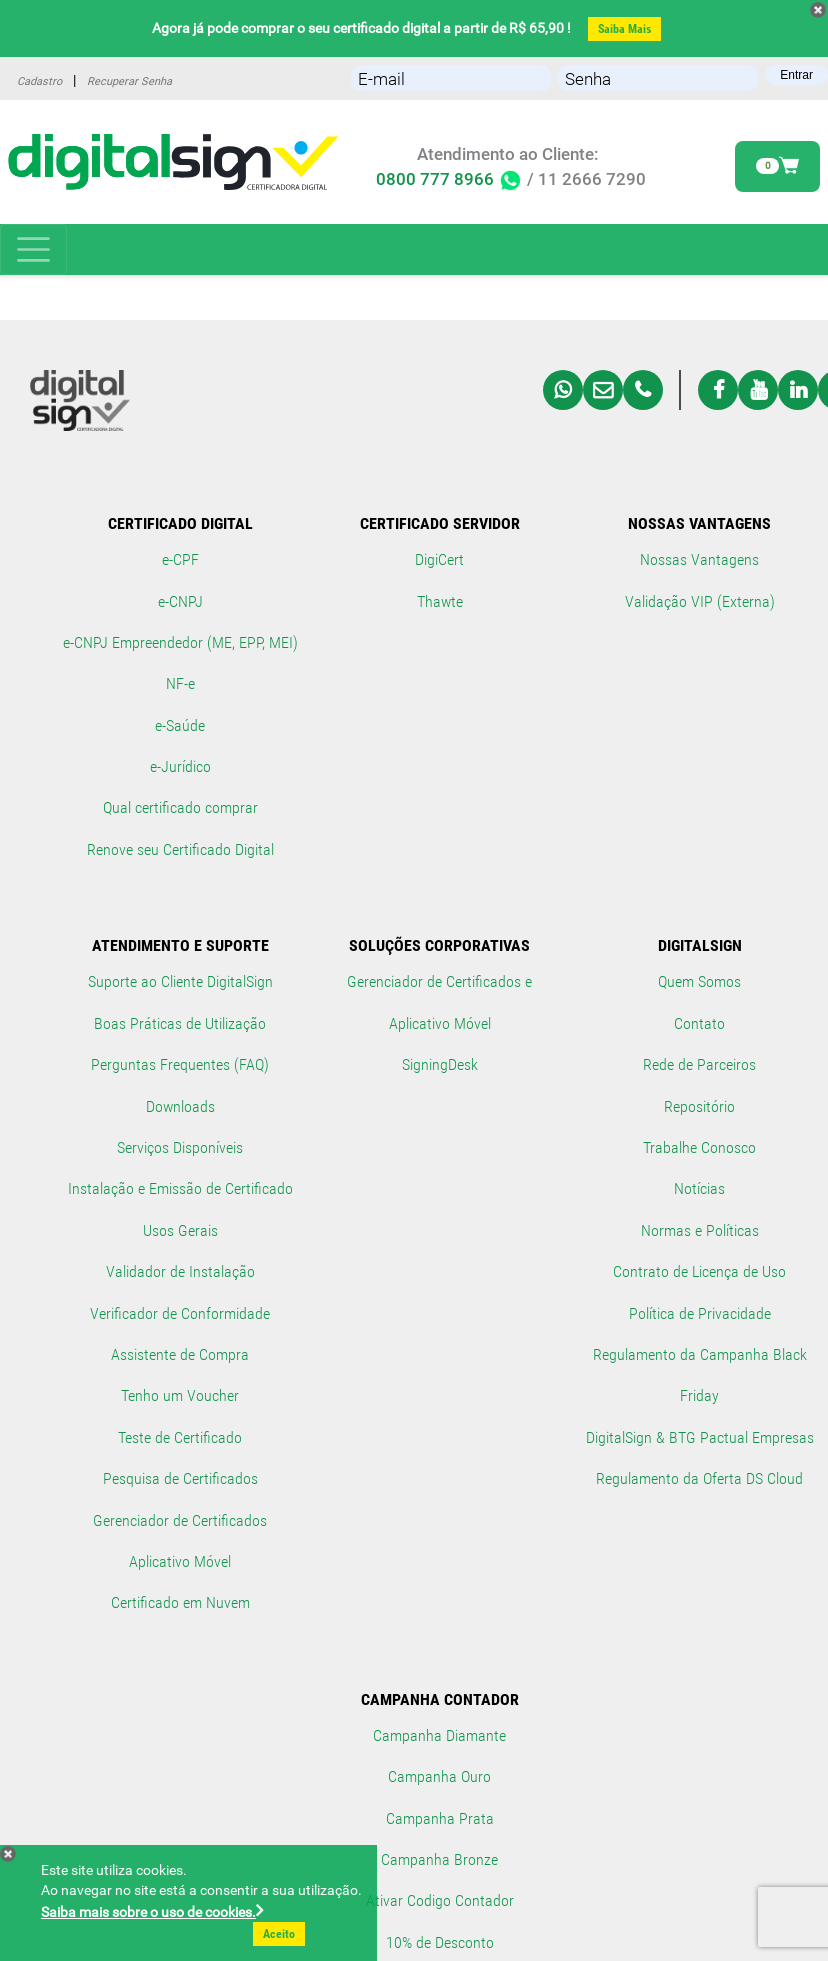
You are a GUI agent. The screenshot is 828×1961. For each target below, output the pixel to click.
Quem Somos (699, 981)
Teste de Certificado (180, 1437)
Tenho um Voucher (180, 1395)
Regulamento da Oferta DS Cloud (699, 1478)
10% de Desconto (440, 1942)
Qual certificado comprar (180, 807)
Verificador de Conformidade (180, 1313)
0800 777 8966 (449, 179)
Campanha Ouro (439, 1776)
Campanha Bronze (439, 1859)
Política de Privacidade (700, 1313)
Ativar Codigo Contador (440, 1900)
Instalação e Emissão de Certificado (180, 1188)
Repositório (699, 1106)
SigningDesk (440, 1064)
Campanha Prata (440, 1818)
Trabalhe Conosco (699, 1147)
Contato (699, 1023)
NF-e (180, 683)
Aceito (279, 1934)
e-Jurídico (180, 766)
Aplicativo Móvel (180, 1561)
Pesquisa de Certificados (180, 1478)
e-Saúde (180, 725)
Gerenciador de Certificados (180, 1520)
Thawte (440, 601)
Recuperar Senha (129, 81)
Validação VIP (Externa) (700, 601)
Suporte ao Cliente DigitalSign (180, 981)
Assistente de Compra (180, 1354)
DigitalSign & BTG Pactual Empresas (700, 1437)
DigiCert (439, 559)
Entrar (796, 75)
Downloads (180, 1106)
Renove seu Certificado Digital (180, 849)
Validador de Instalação (180, 1271)
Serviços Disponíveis (180, 1147)
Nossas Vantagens (699, 559)
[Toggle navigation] (33, 249)
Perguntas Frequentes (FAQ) (180, 1064)
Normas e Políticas (700, 1230)
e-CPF (180, 559)
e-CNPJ (180, 601)
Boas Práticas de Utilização (180, 1023)
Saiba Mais (624, 29)
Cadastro (39, 81)
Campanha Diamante (439, 1735)
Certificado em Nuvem (180, 1602)
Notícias (699, 1188)
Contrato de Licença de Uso (699, 1271)
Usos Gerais (180, 1230)
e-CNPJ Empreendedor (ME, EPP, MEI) (180, 642)
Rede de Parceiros (699, 1064)
